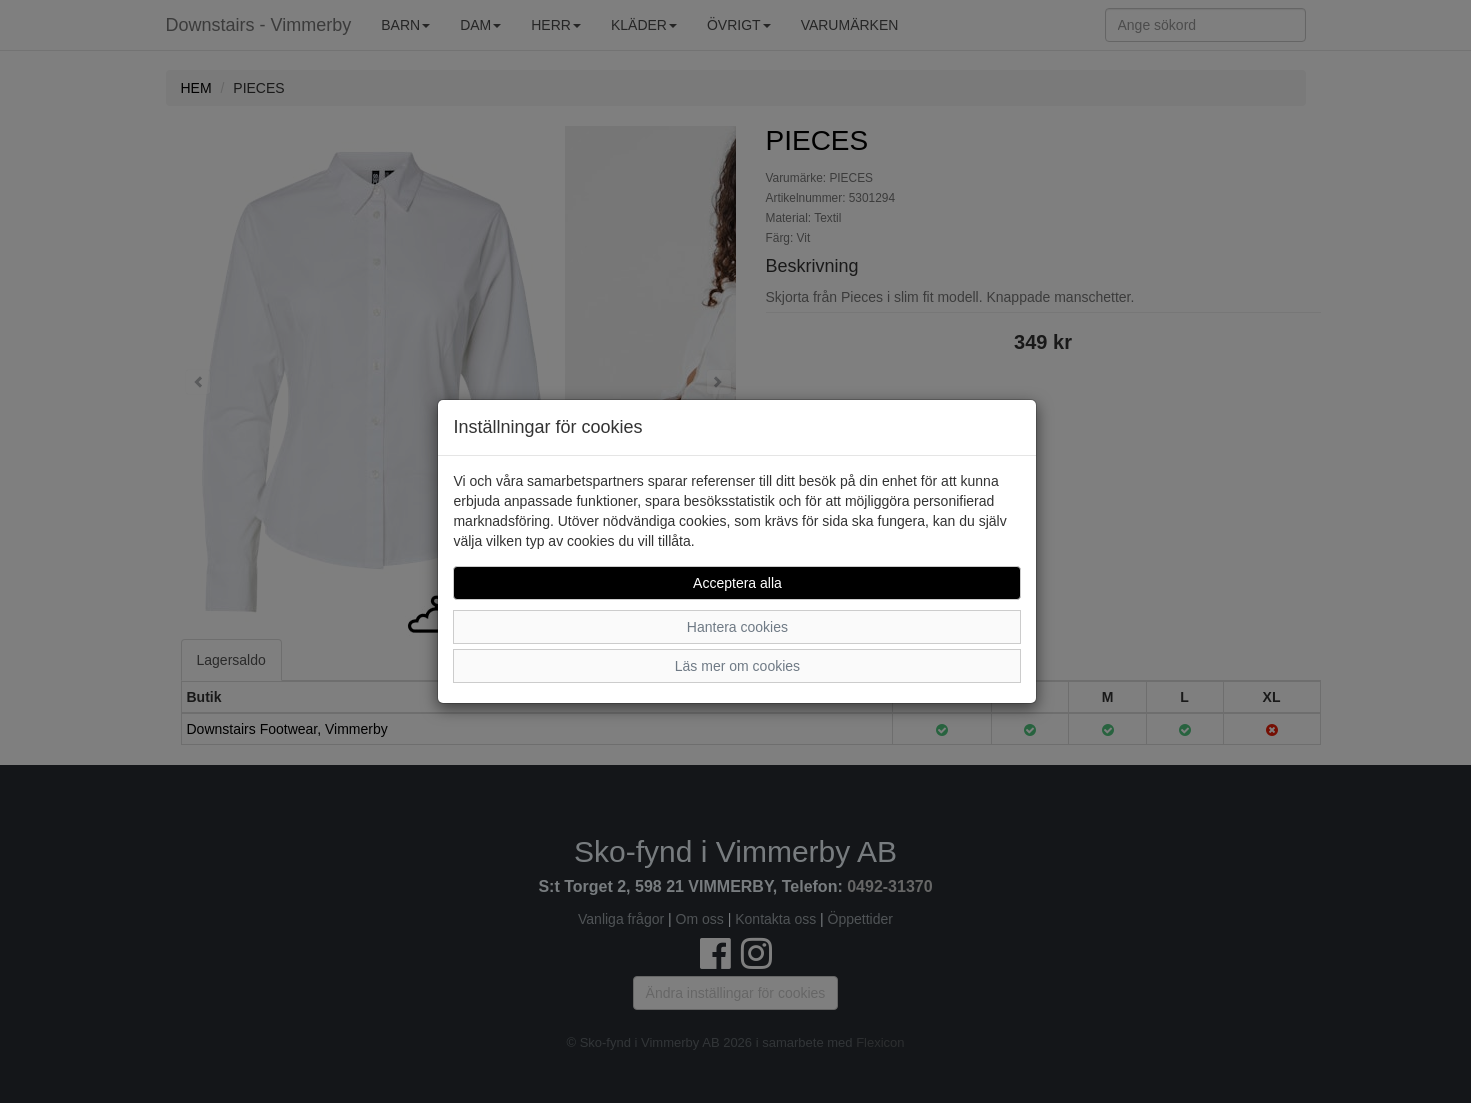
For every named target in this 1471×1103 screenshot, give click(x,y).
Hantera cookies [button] (737, 627)
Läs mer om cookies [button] (737, 666)
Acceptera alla (737, 583)
